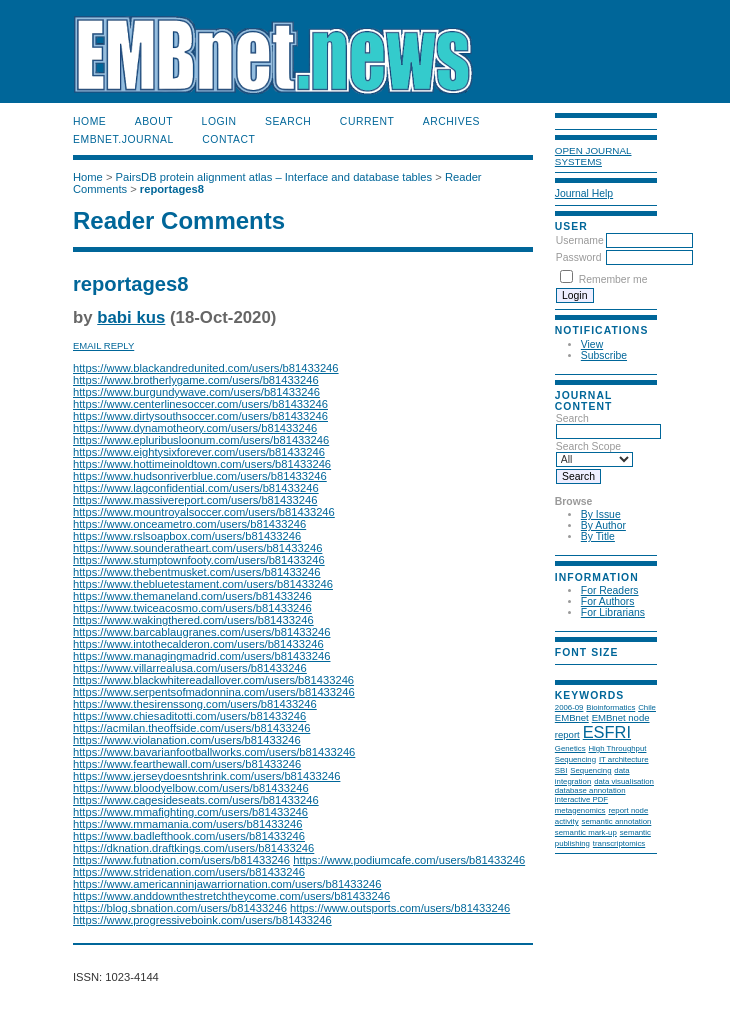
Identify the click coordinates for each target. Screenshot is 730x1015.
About (154, 121)
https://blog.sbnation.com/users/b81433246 (180, 908)
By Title (598, 536)
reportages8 (172, 189)
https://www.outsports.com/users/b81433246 (400, 908)
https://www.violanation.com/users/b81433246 (187, 740)
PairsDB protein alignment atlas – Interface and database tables (274, 177)
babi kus (131, 317)
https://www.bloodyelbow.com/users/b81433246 (191, 788)
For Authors (608, 601)
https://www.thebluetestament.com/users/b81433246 (203, 584)
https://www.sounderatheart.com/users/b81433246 (197, 548)
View (592, 344)
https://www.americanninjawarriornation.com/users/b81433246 (227, 884)
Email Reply (103, 345)
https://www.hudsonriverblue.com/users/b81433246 (200, 476)
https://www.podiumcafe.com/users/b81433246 (409, 860)
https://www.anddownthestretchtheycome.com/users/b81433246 (231, 896)
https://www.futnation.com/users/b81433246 (181, 860)
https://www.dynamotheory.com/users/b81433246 (195, 428)
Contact (228, 139)
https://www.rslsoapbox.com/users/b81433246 (187, 536)
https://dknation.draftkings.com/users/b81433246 (193, 848)
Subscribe (604, 355)
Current (367, 121)
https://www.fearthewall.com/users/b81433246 (187, 764)
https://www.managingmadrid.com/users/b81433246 (201, 656)
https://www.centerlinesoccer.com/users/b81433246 (200, 404)
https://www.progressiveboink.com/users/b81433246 (202, 920)
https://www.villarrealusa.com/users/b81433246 (190, 668)
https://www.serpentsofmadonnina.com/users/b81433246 (214, 692)
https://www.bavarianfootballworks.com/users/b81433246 (214, 752)
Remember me (613, 279)
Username (580, 240)
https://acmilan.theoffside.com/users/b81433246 (191, 728)
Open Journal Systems (593, 156)
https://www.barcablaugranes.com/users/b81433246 (201, 632)
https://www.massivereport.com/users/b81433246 (195, 500)
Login (219, 121)
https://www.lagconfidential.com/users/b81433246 (196, 488)
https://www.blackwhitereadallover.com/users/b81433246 (213, 680)
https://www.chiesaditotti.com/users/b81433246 (189, 716)
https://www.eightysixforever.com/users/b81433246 (199, 452)
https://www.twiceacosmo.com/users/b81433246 (192, 608)
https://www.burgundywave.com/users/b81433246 (196, 392)
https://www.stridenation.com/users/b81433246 (189, 872)
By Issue (601, 514)
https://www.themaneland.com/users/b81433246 (192, 596)
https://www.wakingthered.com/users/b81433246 (193, 620)
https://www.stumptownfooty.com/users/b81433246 (199, 560)
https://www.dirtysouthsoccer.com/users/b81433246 (200, 416)
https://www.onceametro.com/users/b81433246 (189, 524)
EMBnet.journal (123, 139)
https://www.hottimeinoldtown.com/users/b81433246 (202, 464)
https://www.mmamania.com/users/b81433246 (187, 824)
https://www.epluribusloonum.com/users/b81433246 (201, 440)
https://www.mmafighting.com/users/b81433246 (190, 812)
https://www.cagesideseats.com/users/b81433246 (196, 800)
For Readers (610, 590)
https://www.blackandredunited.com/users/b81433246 (206, 368)
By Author (603, 525)
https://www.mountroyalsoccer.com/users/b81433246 (204, 512)
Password (579, 257)
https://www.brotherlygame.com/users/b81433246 (196, 380)
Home (89, 121)
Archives (451, 121)
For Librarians (613, 612)
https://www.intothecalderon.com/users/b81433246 (198, 644)
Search (288, 121)
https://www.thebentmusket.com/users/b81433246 (197, 572)
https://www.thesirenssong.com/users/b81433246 (195, 704)
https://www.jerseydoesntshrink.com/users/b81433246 (206, 776)
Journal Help (584, 193)
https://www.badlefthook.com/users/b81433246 (189, 836)
